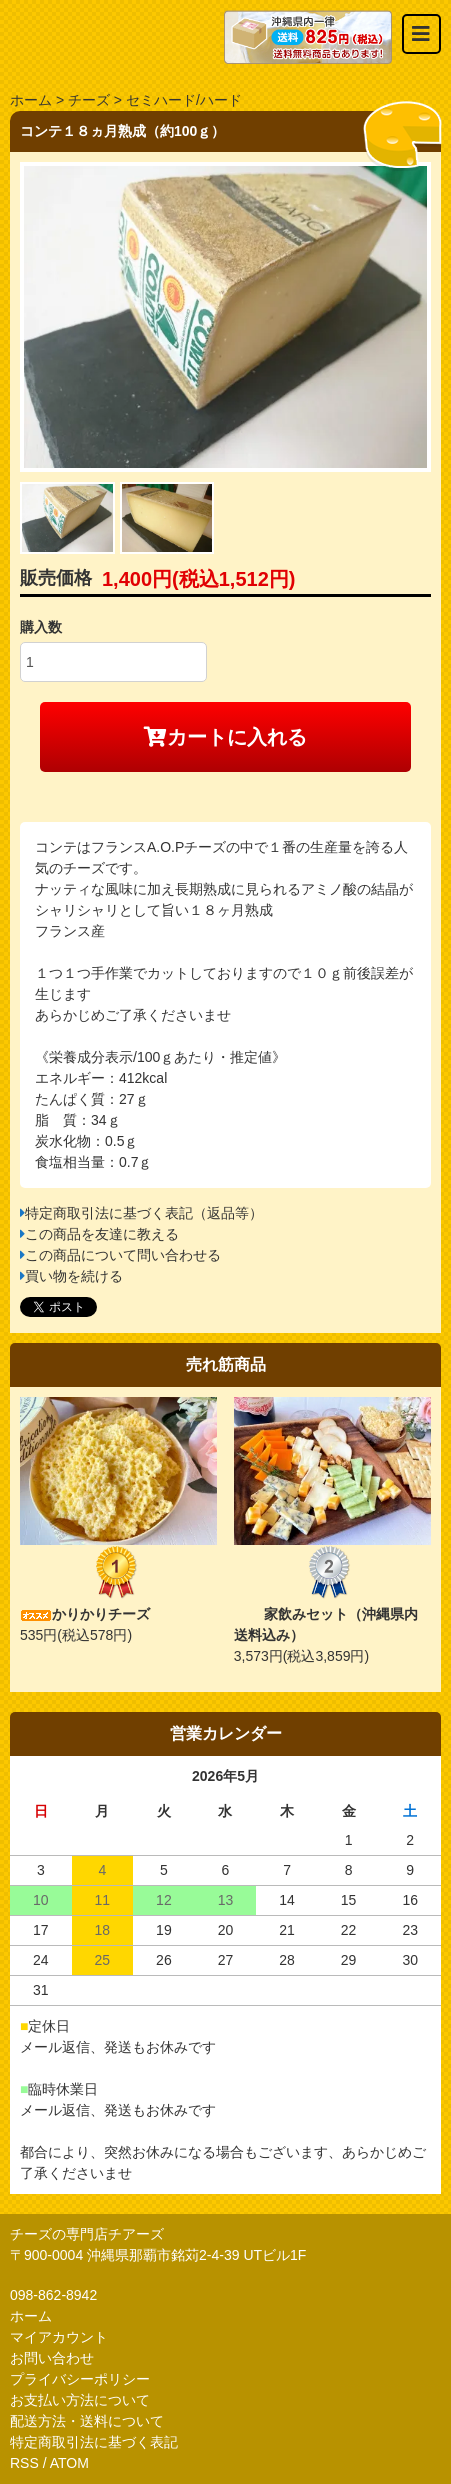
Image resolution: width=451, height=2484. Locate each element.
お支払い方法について (80, 2400)
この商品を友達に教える (102, 1234)
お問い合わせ (52, 2358)
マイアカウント (59, 2337)
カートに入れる (225, 737)
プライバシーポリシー (80, 2379)
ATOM (69, 2463)
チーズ (89, 100)
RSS (24, 2463)
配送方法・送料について (87, 2421)
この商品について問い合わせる (123, 1255)
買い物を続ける (74, 1276)
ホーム (31, 100)
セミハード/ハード (184, 100)
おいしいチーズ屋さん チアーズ (117, 37)
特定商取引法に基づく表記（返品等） (144, 1213)
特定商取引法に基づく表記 (94, 2442)
